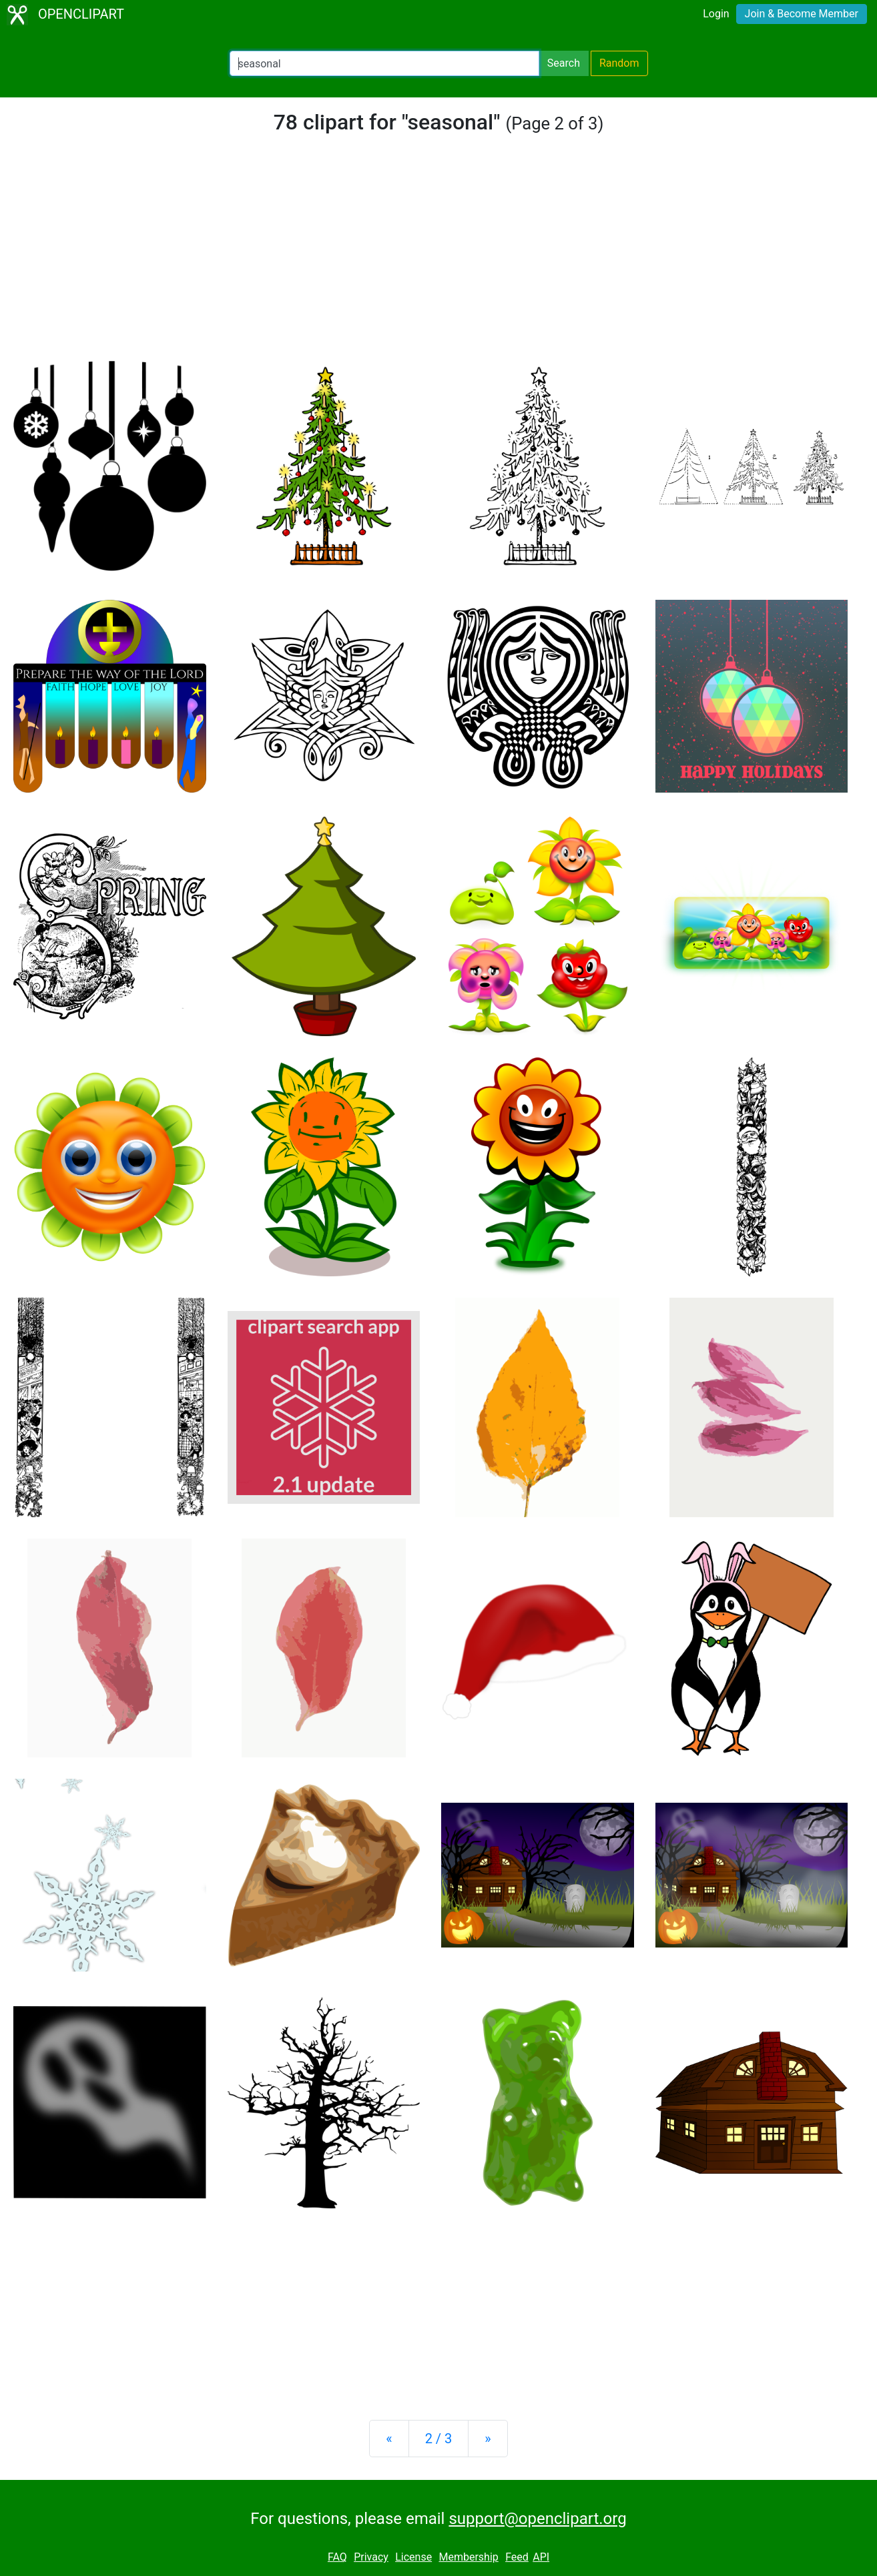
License (413, 2557)
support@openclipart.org (537, 2518)
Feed (517, 2557)
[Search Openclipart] (384, 63)
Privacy (371, 2557)
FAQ (337, 2557)
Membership (468, 2557)
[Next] (487, 2438)
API (541, 2557)
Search (563, 63)
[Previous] (388, 2438)
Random (619, 63)
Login (716, 13)
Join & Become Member (801, 13)
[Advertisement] (438, 256)
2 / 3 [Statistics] (439, 2439)
